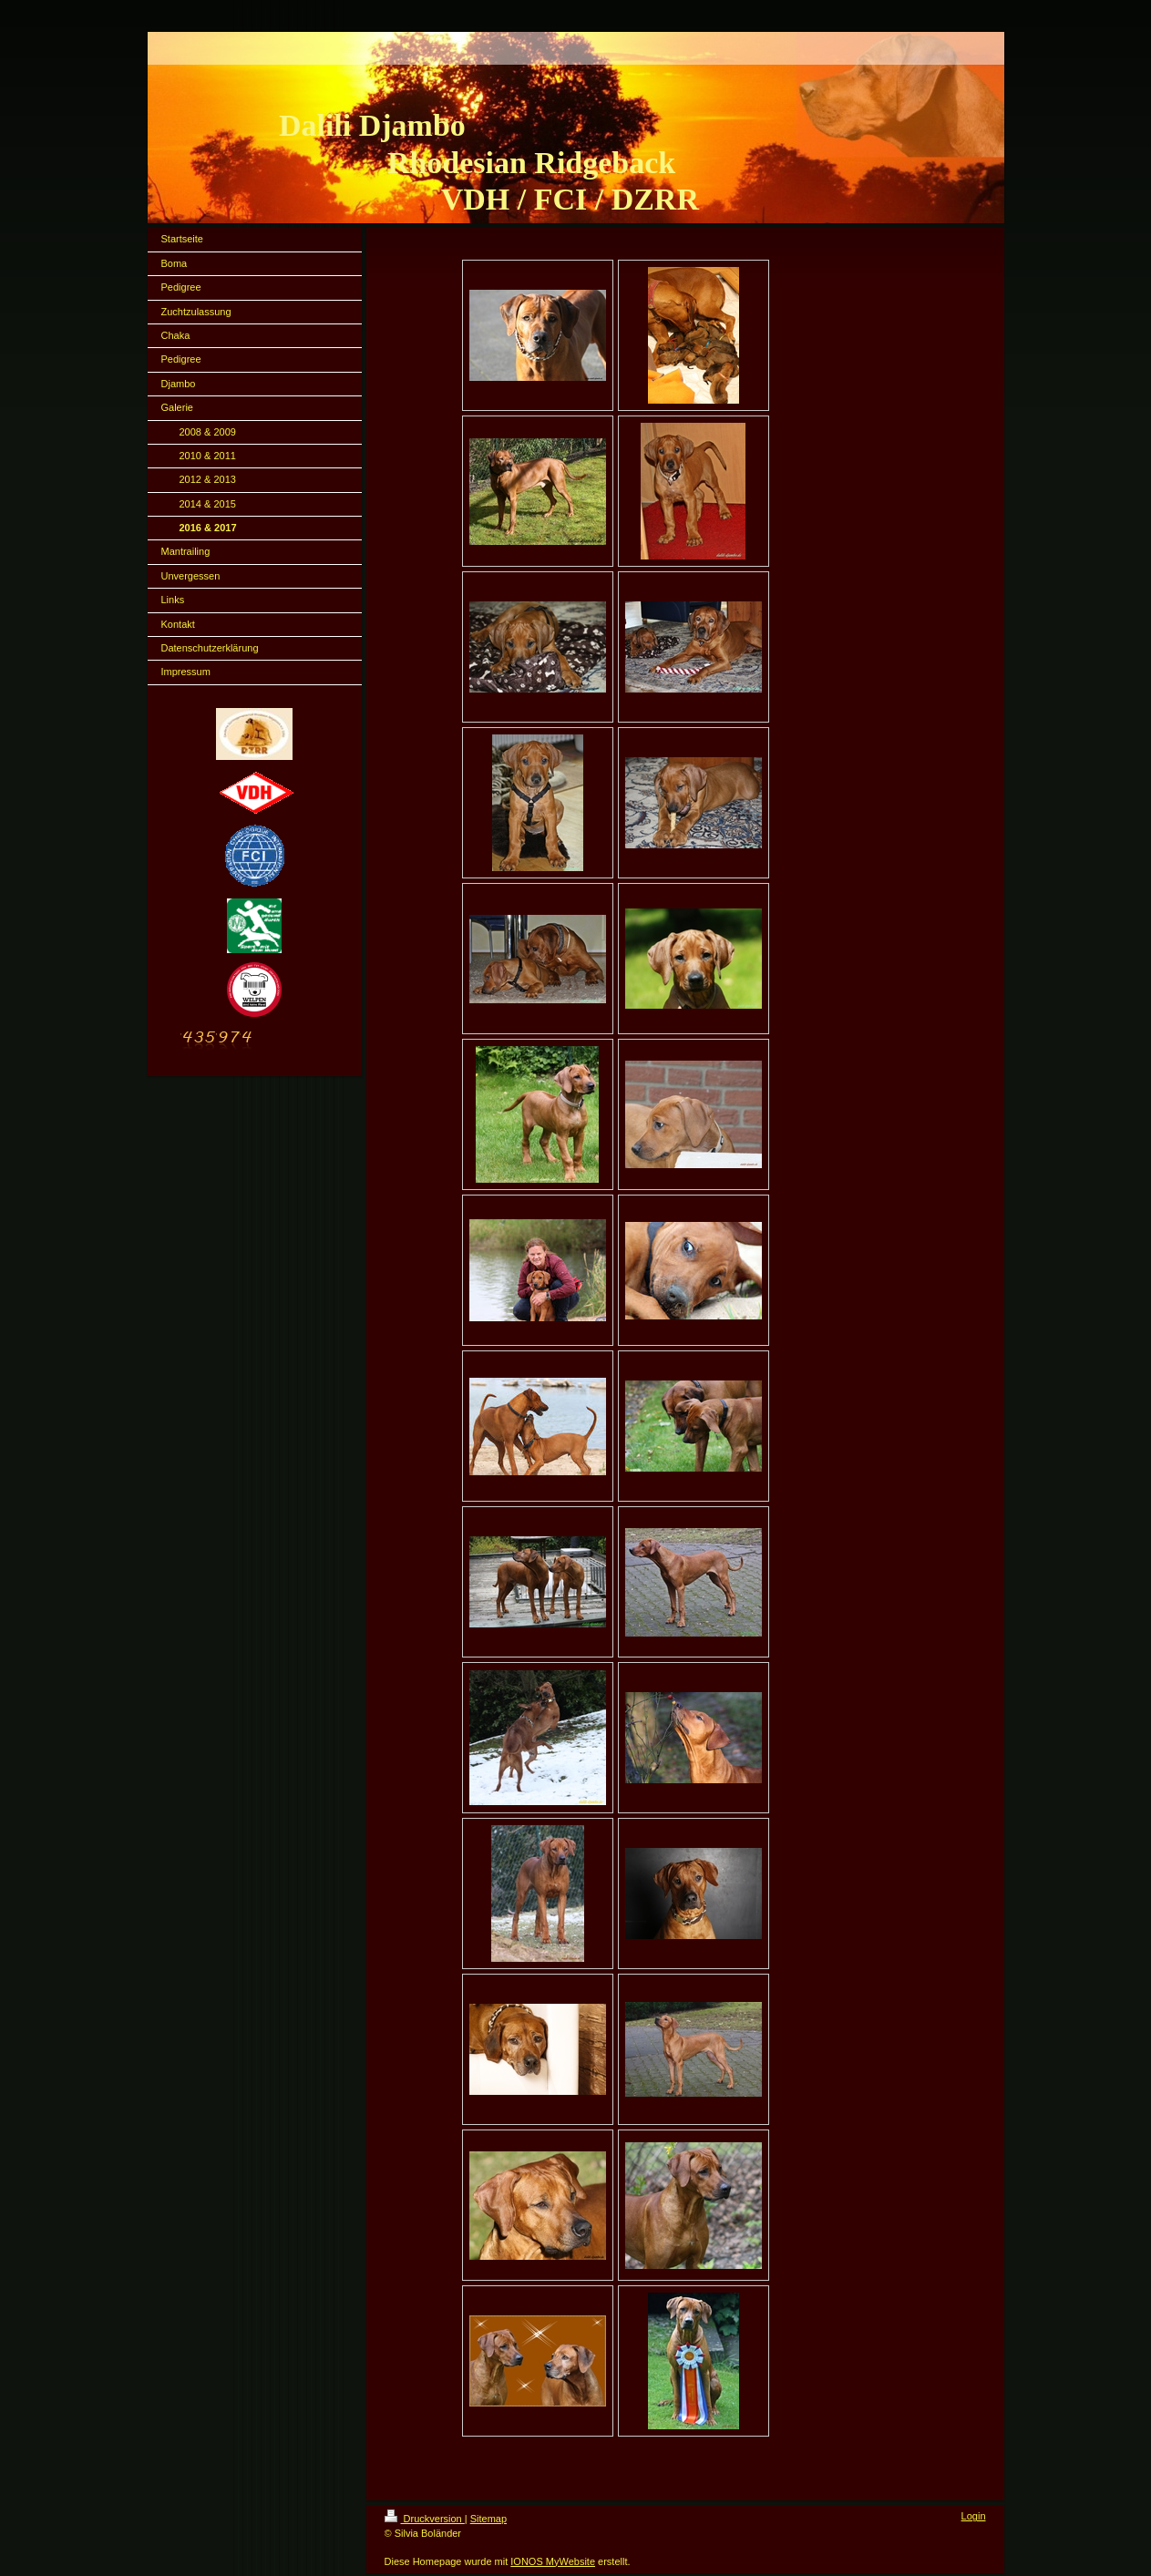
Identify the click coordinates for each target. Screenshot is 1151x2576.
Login (973, 2515)
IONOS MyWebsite (552, 2561)
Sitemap (488, 2518)
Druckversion (425, 2518)
